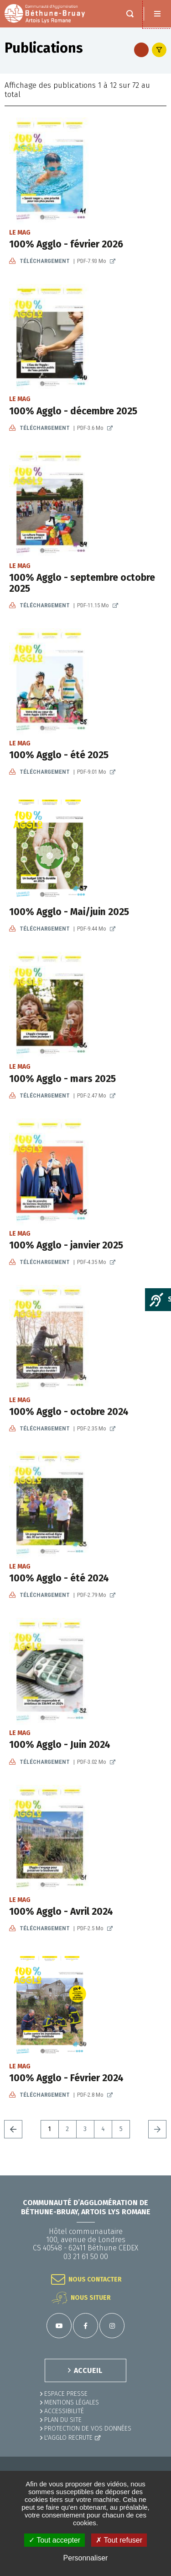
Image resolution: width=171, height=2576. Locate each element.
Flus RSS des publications (141, 50)
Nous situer (91, 2298)
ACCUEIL (88, 2370)
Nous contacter (95, 2279)
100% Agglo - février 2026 (66, 244)
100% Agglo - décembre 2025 (73, 411)
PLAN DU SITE (63, 2420)
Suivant (157, 2129)
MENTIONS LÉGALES (71, 2402)
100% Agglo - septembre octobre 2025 (82, 583)
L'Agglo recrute (68, 2438)
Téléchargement (64, 260)
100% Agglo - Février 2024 (66, 2078)
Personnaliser (85, 2558)
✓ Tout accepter (54, 2540)
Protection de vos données (87, 2428)
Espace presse (66, 2394)
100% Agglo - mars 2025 (62, 1078)
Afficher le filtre (159, 50)
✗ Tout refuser (119, 2540)
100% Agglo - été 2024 (59, 1578)
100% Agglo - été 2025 (59, 755)
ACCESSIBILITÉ (64, 2411)
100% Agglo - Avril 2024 (61, 1911)
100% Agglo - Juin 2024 (59, 1744)
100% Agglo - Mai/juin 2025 (69, 911)
